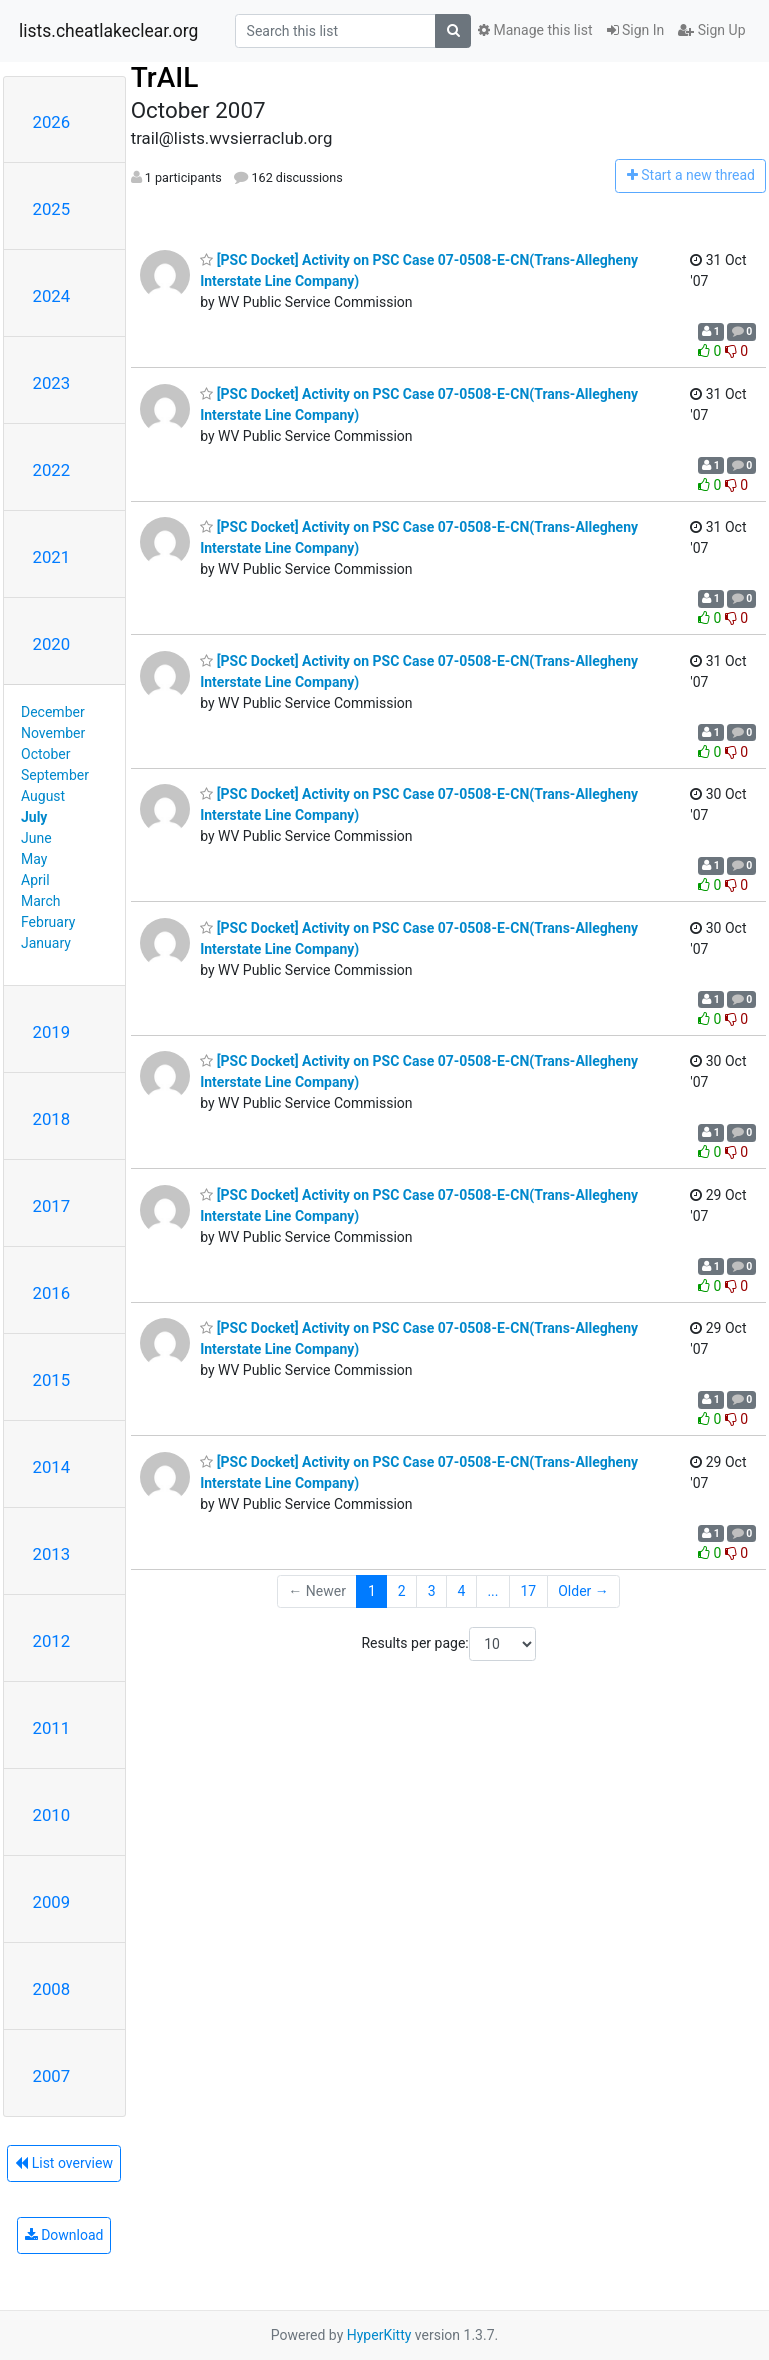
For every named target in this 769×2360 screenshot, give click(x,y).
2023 (52, 383)
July (34, 817)
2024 (52, 296)
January (46, 943)
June (36, 838)
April (35, 880)
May (34, 859)
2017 (52, 1206)
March (41, 901)
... (492, 1591)
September (55, 775)
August (43, 796)
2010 (52, 1815)
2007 (52, 2076)
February (48, 922)
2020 (52, 644)
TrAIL (165, 77)
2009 (52, 1902)
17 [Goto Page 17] (528, 1591)
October (45, 754)
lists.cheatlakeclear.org (108, 31)
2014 (52, 1467)
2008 (52, 1989)
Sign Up (711, 30)
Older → (583, 1591)
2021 (52, 557)
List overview (64, 2163)
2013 (52, 1554)
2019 (52, 1032)
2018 (52, 1119)
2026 (52, 122)
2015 (52, 1380)
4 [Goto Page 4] (462, 1591)
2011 (52, 1728)
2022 (52, 470)
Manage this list (535, 30)
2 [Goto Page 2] (402, 1591)
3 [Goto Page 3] (432, 1591)
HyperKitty (379, 2335)
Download (64, 2235)
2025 (52, 209)
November (53, 733)
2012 (52, 1641)
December (53, 712)
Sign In (636, 30)
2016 (52, 1293)
